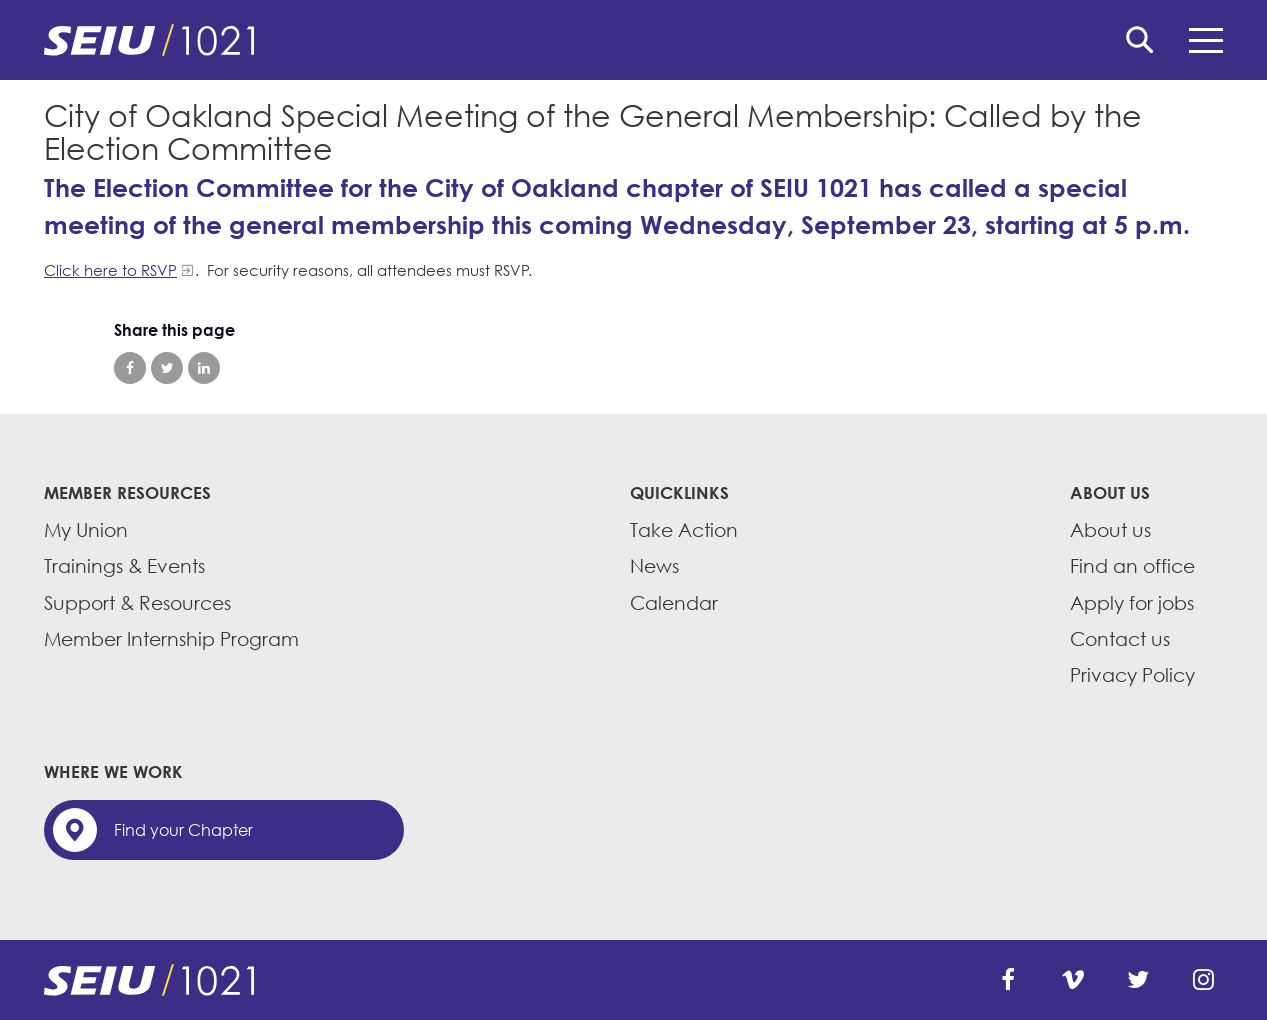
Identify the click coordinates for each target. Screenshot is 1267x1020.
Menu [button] (1206, 40)
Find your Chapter (183, 830)
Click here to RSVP (110, 270)
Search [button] (1140, 40)
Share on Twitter (167, 368)
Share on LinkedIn (204, 368)
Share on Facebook (130, 368)
